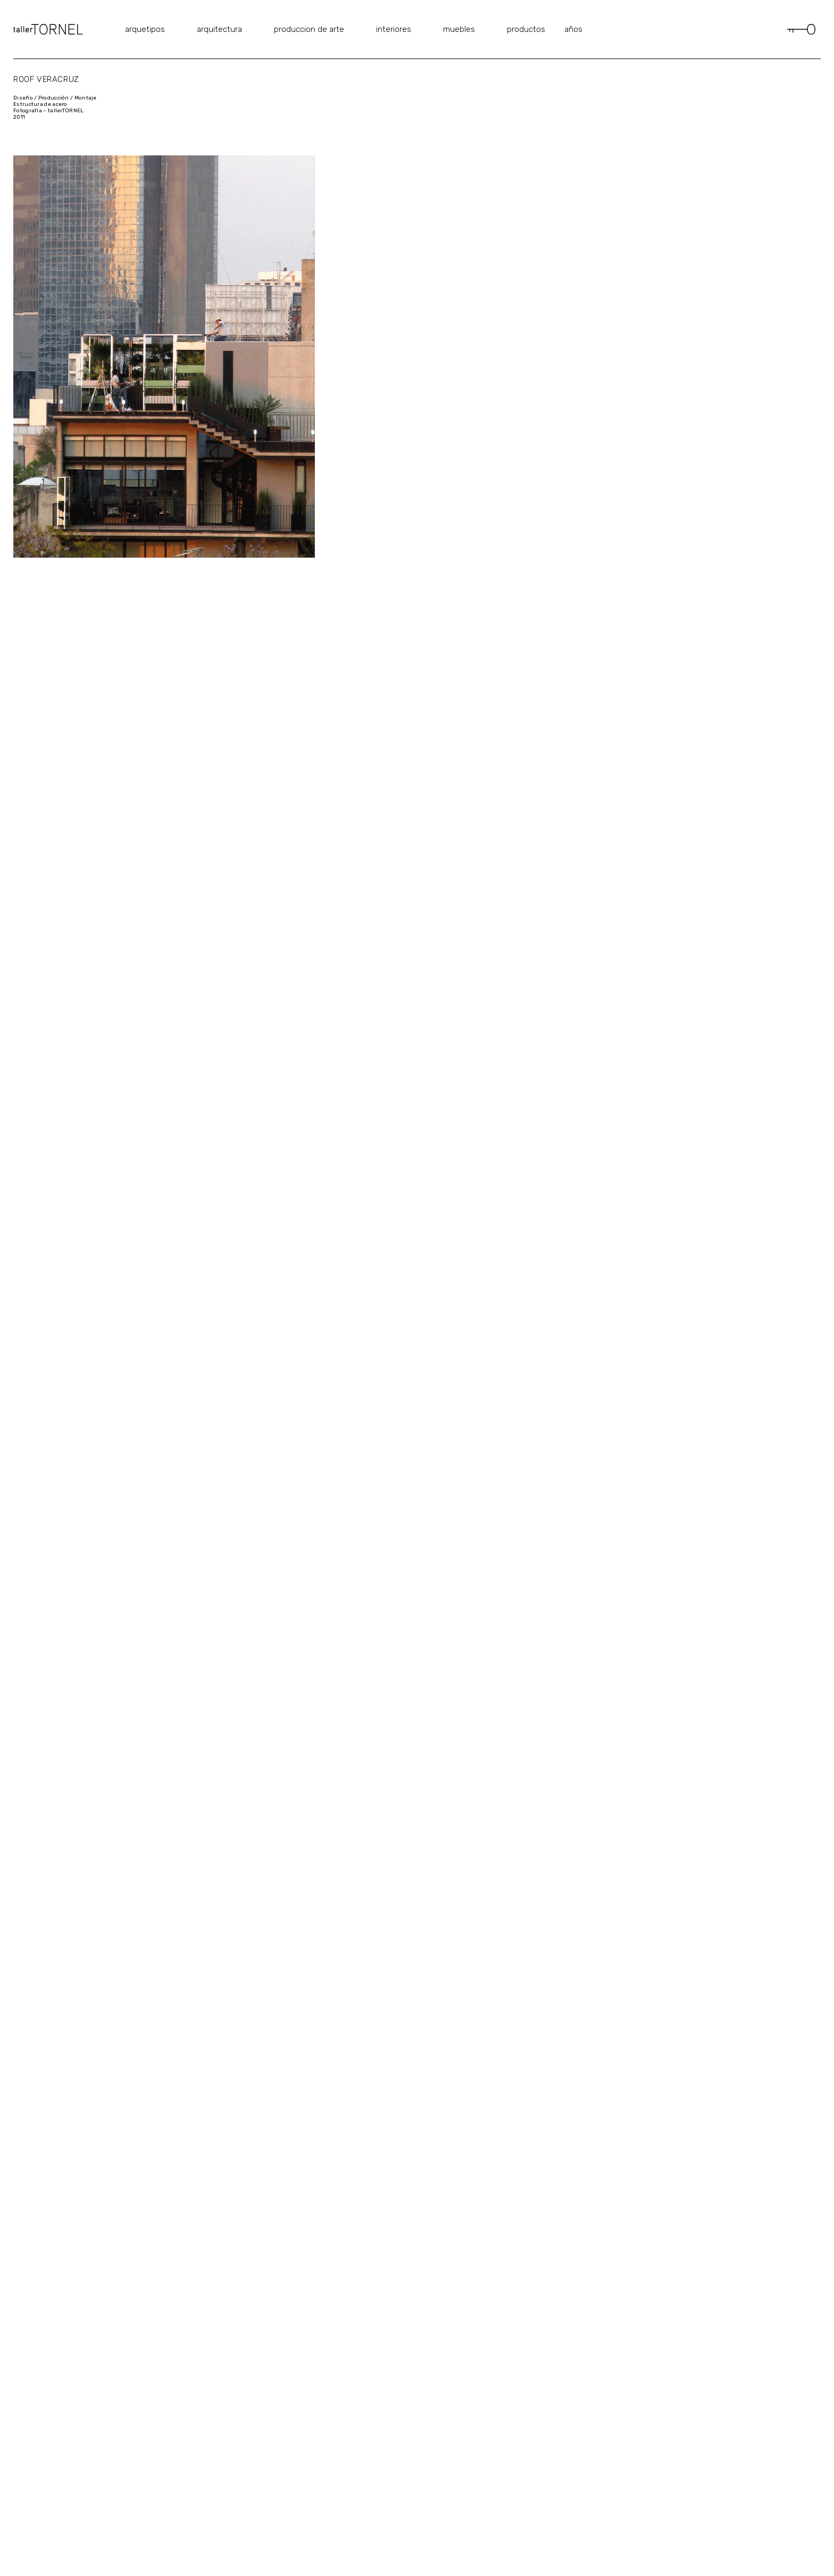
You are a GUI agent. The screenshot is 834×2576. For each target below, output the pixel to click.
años (573, 29)
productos (526, 29)
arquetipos (145, 29)
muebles (459, 29)
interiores (393, 29)
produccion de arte (309, 29)
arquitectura (219, 29)
